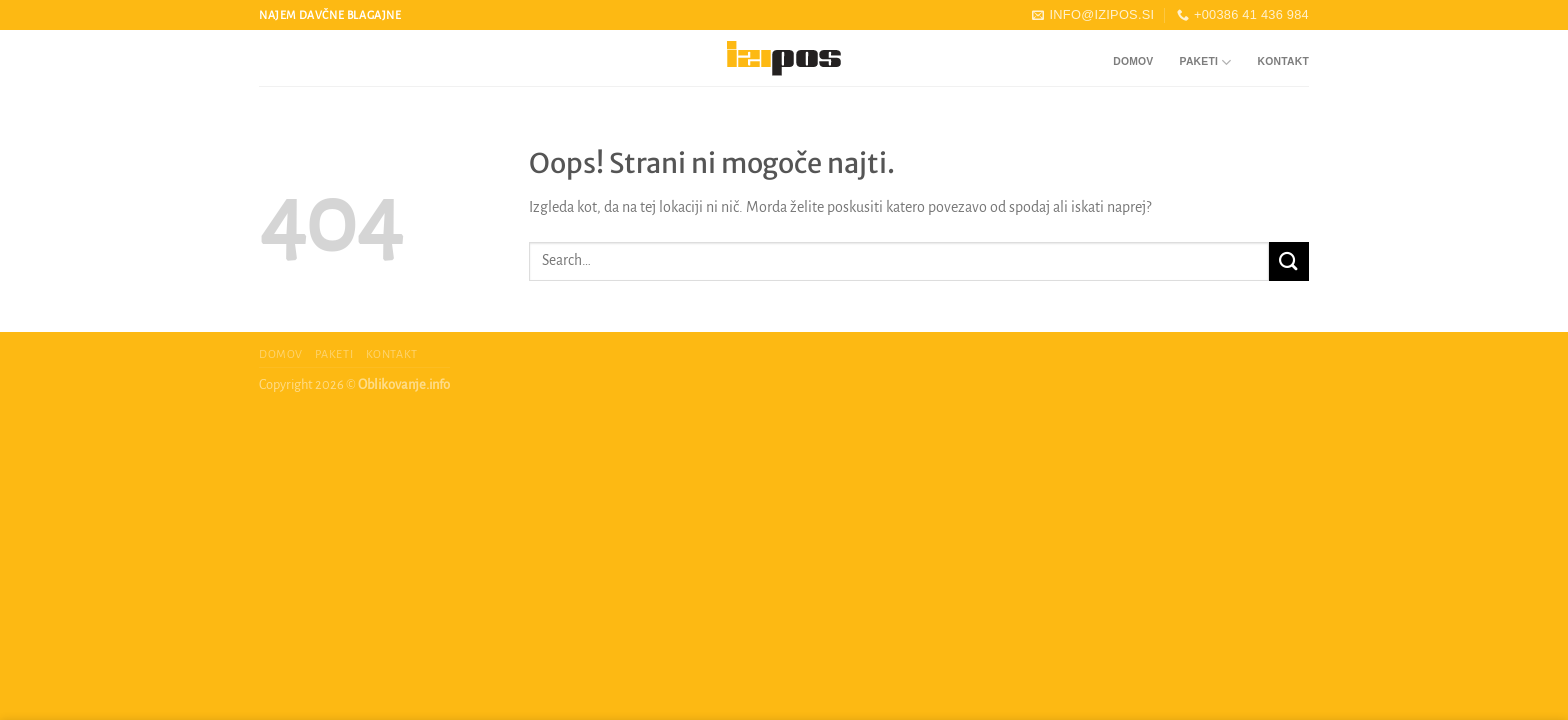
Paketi (1206, 62)
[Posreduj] (1289, 261)
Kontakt (1283, 61)
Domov (1133, 61)
